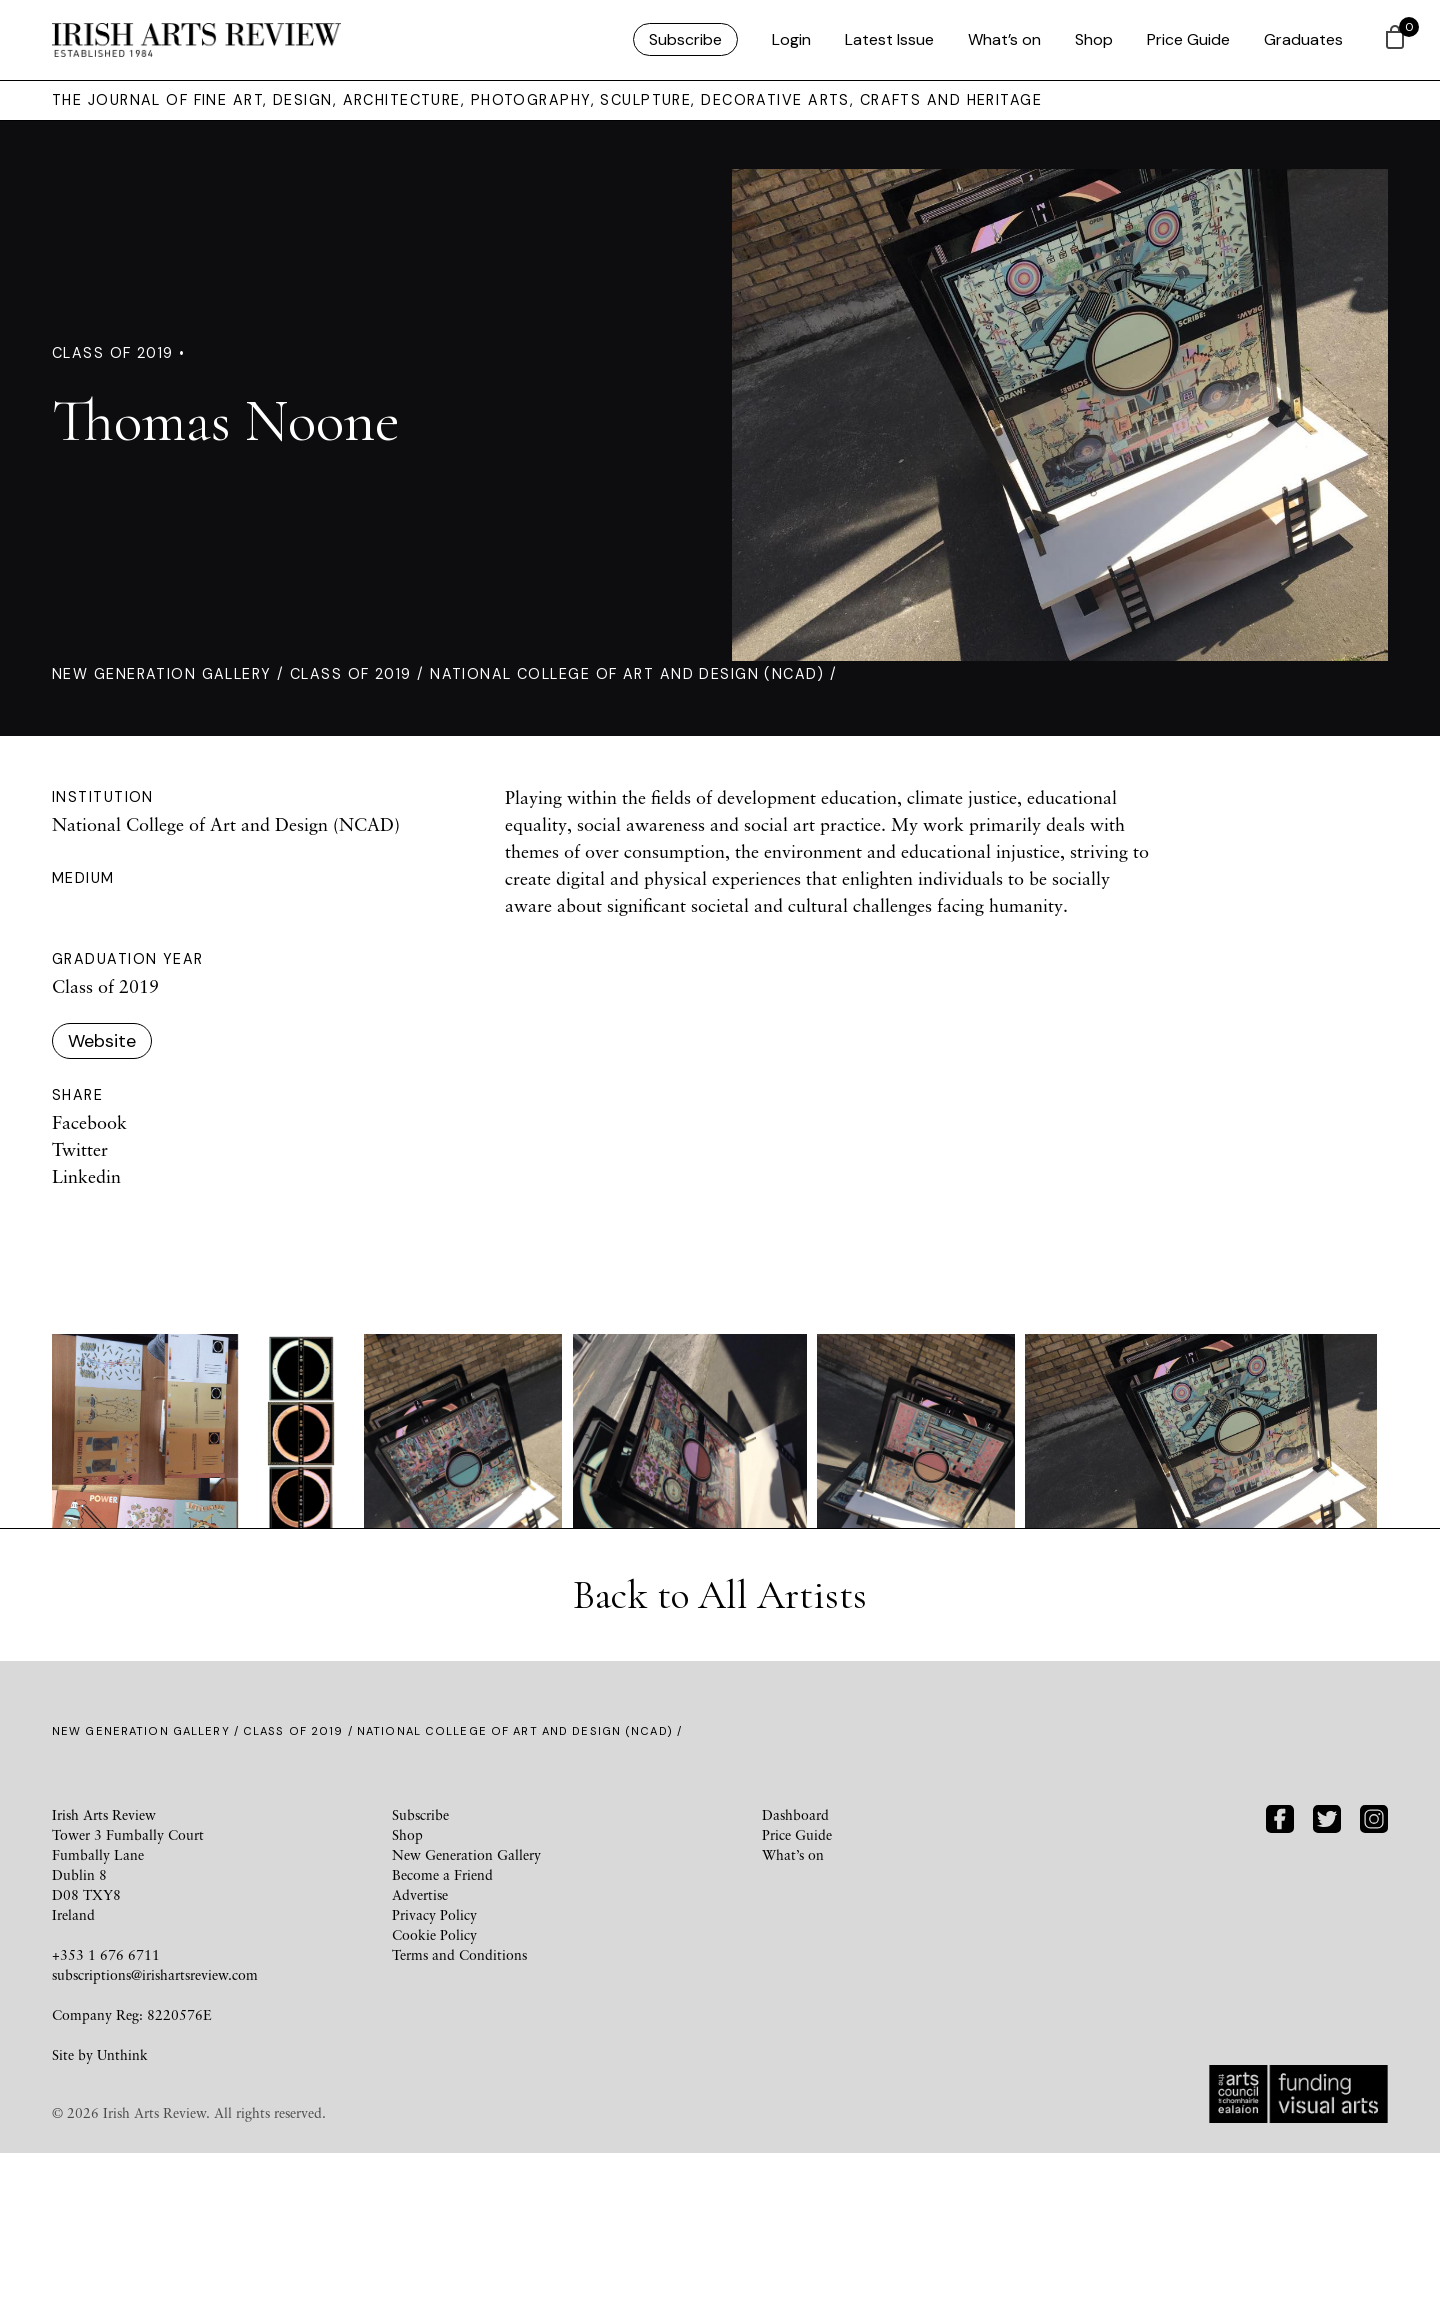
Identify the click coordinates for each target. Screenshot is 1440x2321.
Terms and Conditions (459, 2122)
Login (791, 39)
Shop (1094, 39)
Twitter (80, 1149)
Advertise (420, 2062)
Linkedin (86, 1176)
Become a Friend (442, 2042)
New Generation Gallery (162, 674)
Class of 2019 (351, 674)
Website (102, 1041)
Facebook (89, 1122)
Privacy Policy (434, 2082)
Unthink (122, 2222)
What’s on (1004, 39)
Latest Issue (889, 39)
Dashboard (795, 1982)
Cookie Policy (434, 2102)
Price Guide (1188, 39)
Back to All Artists (720, 1763)
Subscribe (685, 39)
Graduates (1303, 39)
